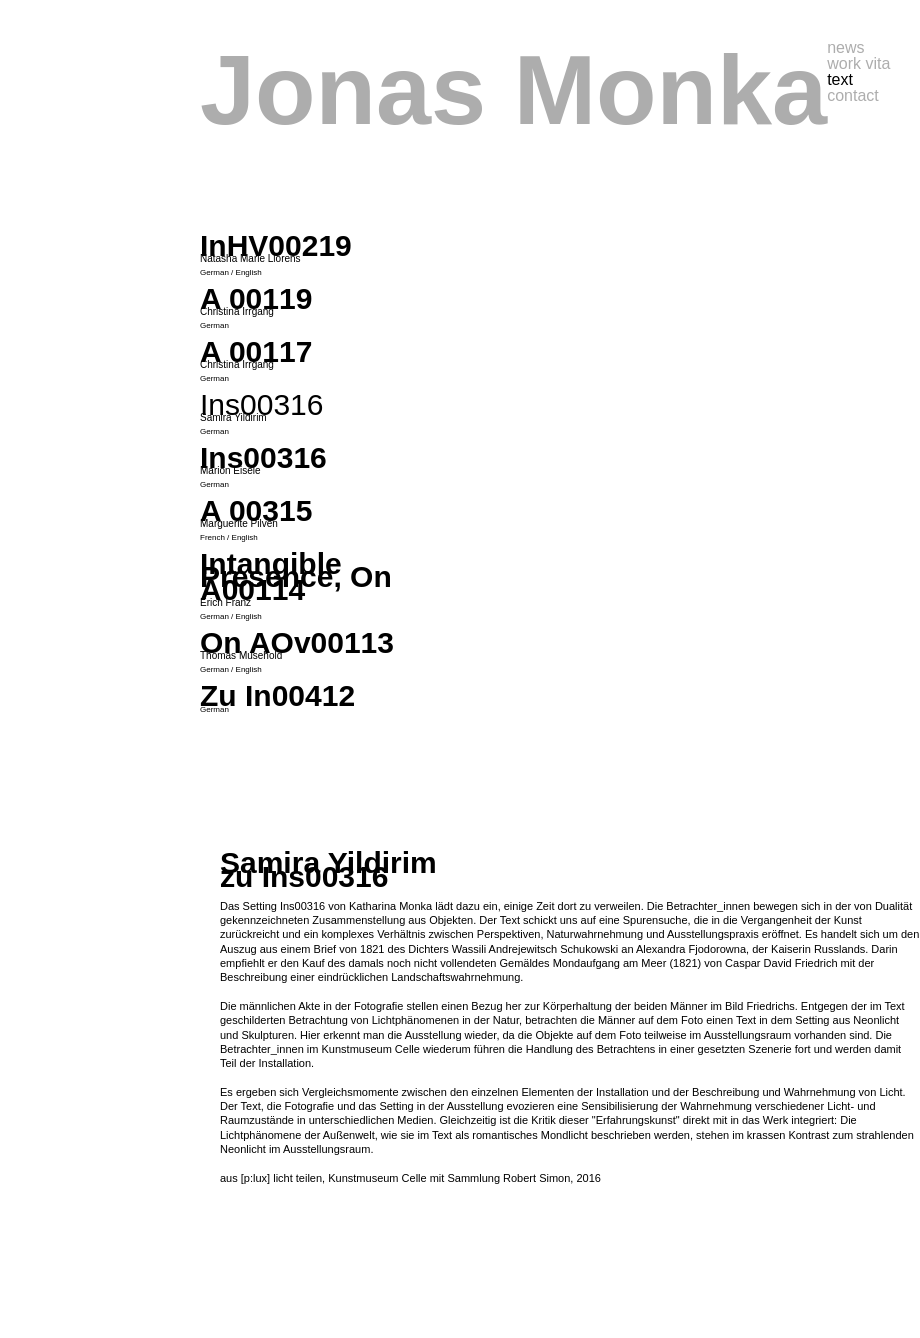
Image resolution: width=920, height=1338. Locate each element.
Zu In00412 (277, 695)
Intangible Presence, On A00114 (296, 576)
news (845, 47)
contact (853, 95)
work (846, 63)
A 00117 (256, 351)
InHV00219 (276, 245)
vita (877, 63)
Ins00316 (263, 457)
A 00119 (256, 298)
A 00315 (256, 510)
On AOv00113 (297, 642)
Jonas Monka (513, 89)
